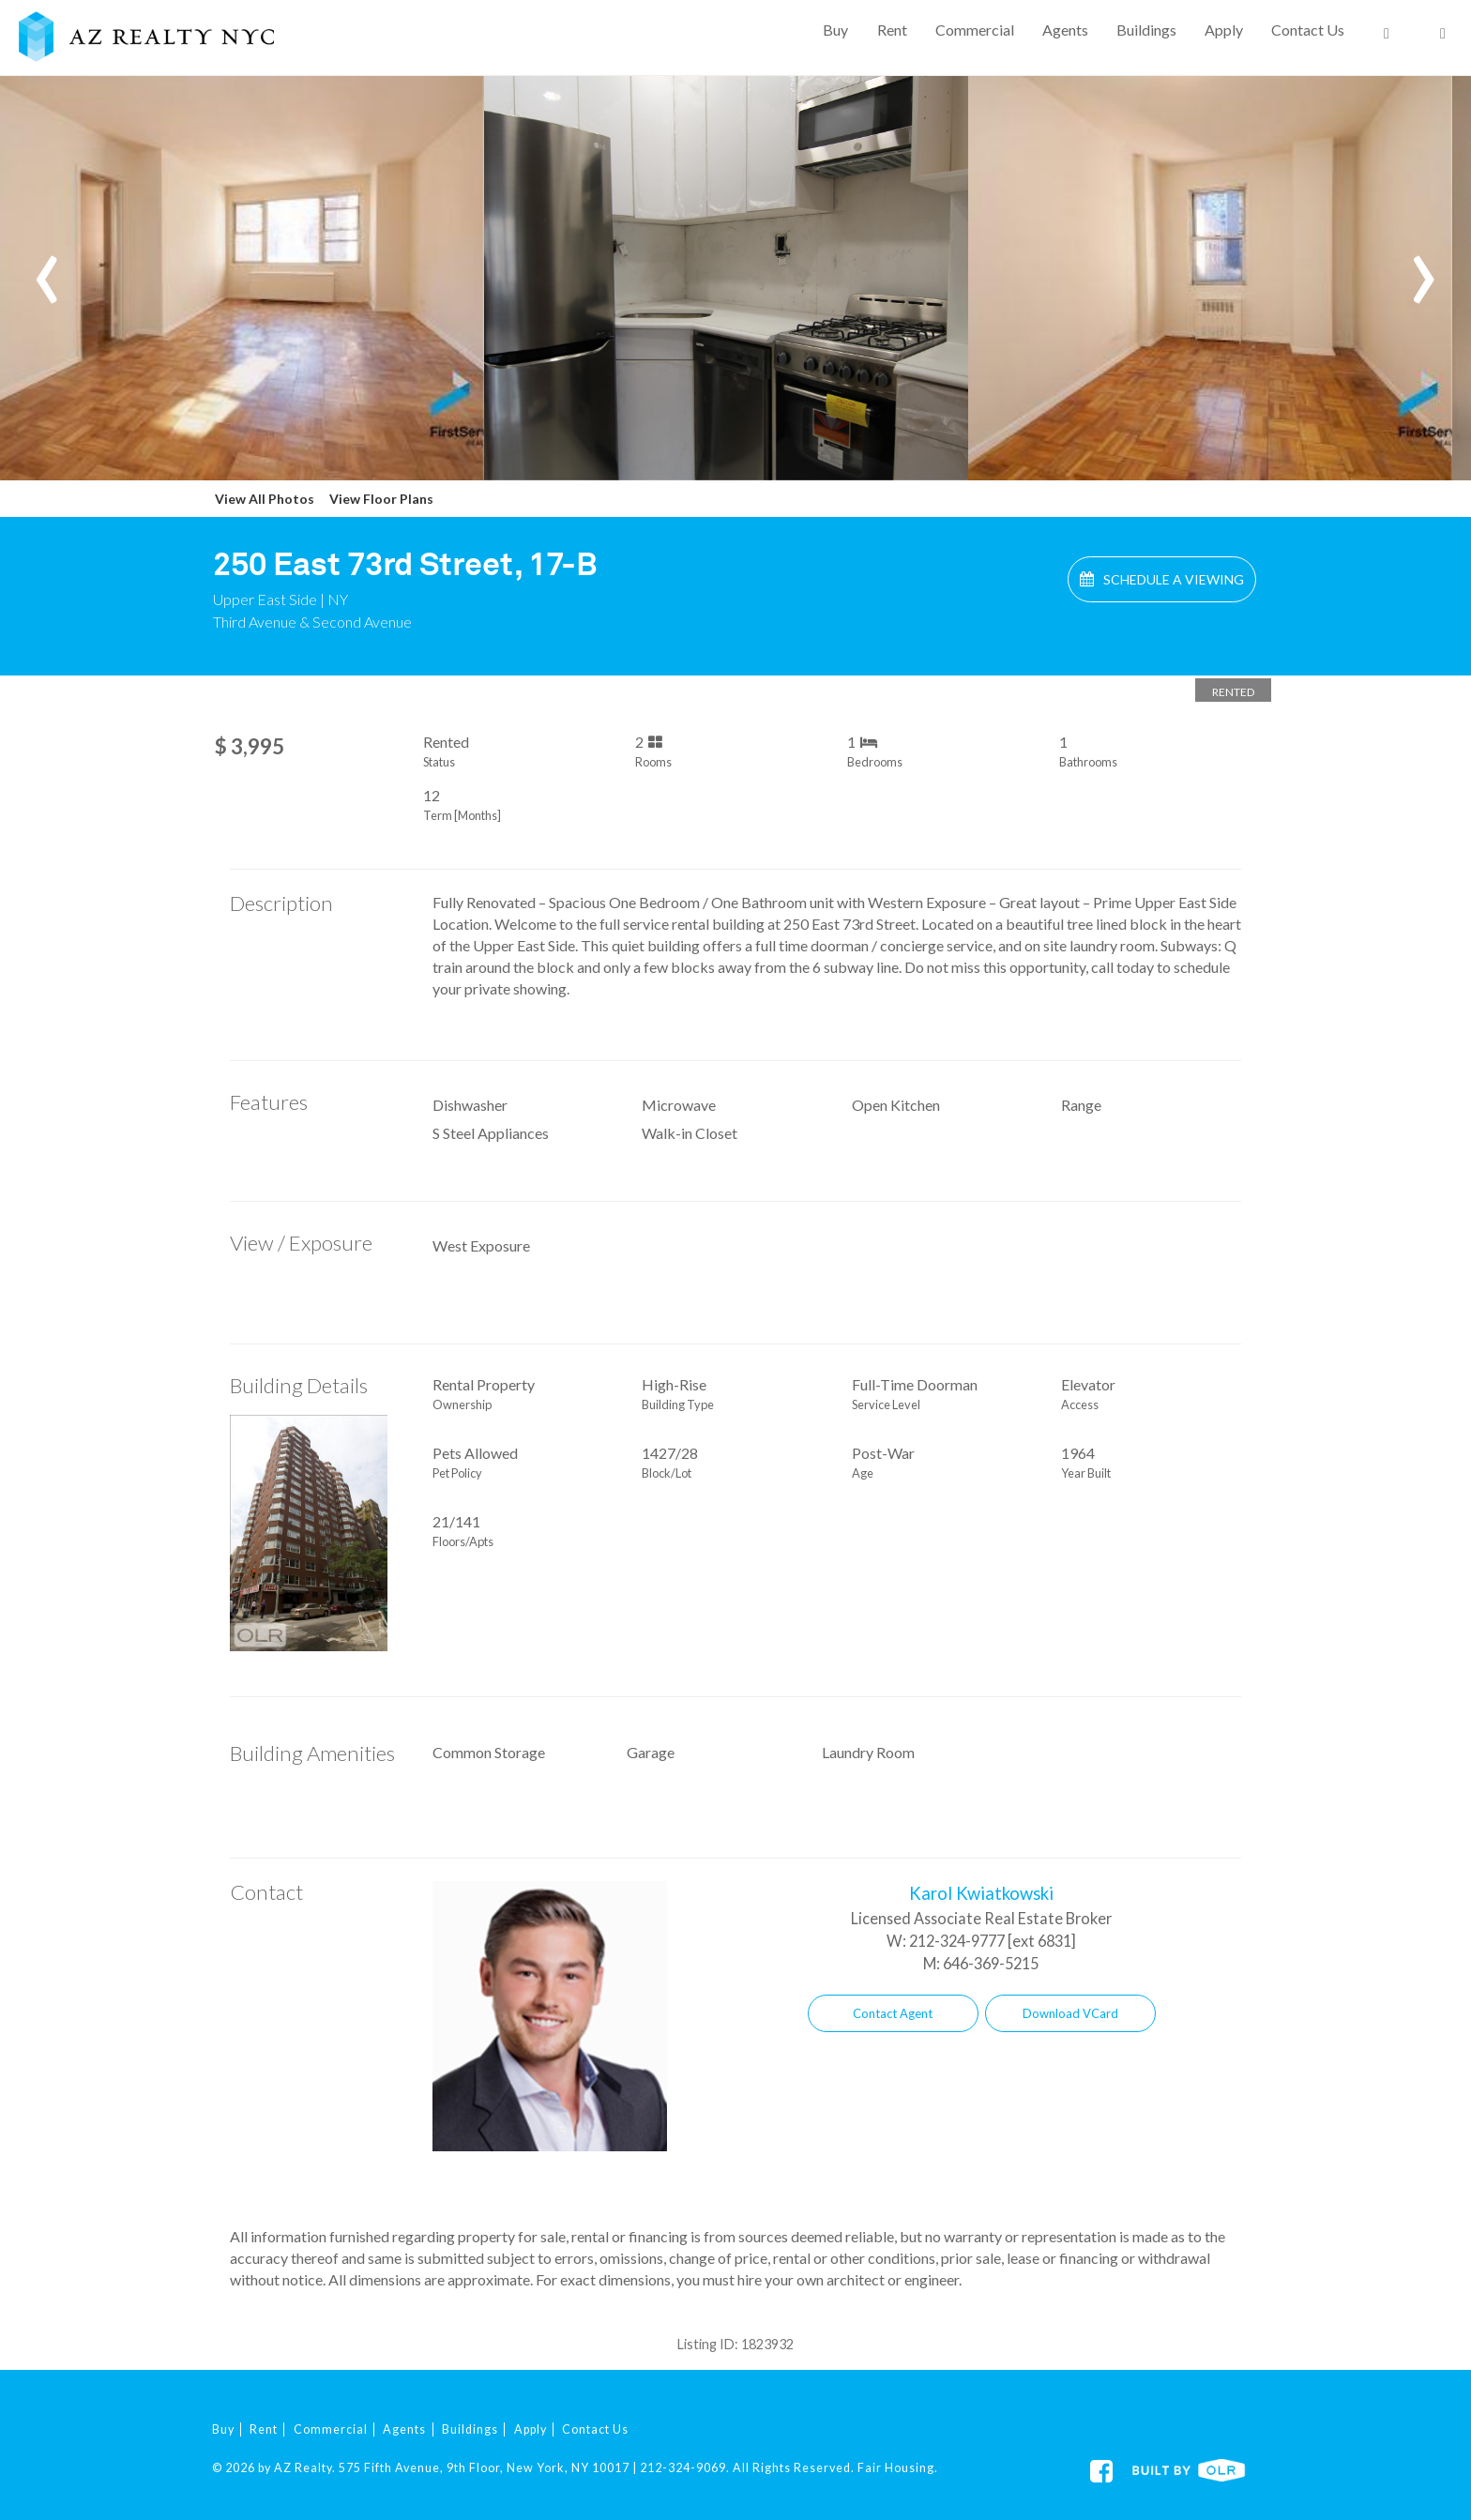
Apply (1224, 29)
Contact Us (1307, 29)
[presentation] (47, 266)
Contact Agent (893, 2013)
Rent (892, 29)
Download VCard (1070, 2013)
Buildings (1146, 29)
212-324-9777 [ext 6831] (992, 1941)
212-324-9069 (683, 2468)
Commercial (974, 29)
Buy (835, 29)
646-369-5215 (991, 1963)
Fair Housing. (897, 2468)
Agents (1065, 29)
